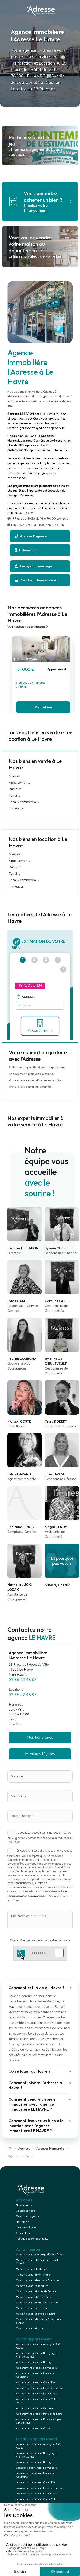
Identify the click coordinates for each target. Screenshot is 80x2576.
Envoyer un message (33, 566)
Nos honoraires (40, 1737)
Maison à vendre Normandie (33, 2274)
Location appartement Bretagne (35, 2462)
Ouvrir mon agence (27, 2216)
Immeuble (16, 808)
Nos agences (24, 2205)
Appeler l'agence (31, 536)
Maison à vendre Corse (29, 2328)
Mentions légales (40, 1753)
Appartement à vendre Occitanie (35, 2408)
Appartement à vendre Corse (33, 2428)
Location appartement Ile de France (37, 2493)
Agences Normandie (50, 2149)
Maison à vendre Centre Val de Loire (37, 2302)
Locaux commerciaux (24, 802)
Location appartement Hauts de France (39, 2488)
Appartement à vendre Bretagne (35, 2362)
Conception (23, 2233)
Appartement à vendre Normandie (36, 2368)
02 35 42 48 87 (22, 1679)
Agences (24, 2149)
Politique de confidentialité (32, 2238)
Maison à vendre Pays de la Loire (35, 2313)
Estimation (25, 550)
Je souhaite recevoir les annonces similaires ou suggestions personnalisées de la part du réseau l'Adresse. (40, 1837)
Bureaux (15, 789)
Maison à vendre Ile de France (33, 2297)
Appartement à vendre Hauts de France (39, 2388)
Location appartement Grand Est (35, 2482)
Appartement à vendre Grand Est (35, 2382)
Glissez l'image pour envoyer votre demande (40, 1940)
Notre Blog (22, 2222)
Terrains (14, 795)
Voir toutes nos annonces (28, 626)
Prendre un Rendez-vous (36, 580)
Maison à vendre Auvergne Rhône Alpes (40, 2254)
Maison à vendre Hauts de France (36, 2291)
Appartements (19, 782)
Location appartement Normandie (36, 2468)
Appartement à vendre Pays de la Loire (39, 2413)
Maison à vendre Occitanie (31, 2308)
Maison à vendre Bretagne (31, 2269)
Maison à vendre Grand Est (32, 2286)
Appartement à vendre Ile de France (37, 2393)
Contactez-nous (25, 2210)
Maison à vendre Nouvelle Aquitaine (37, 2280)
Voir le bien (43, 707)
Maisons (14, 776)
